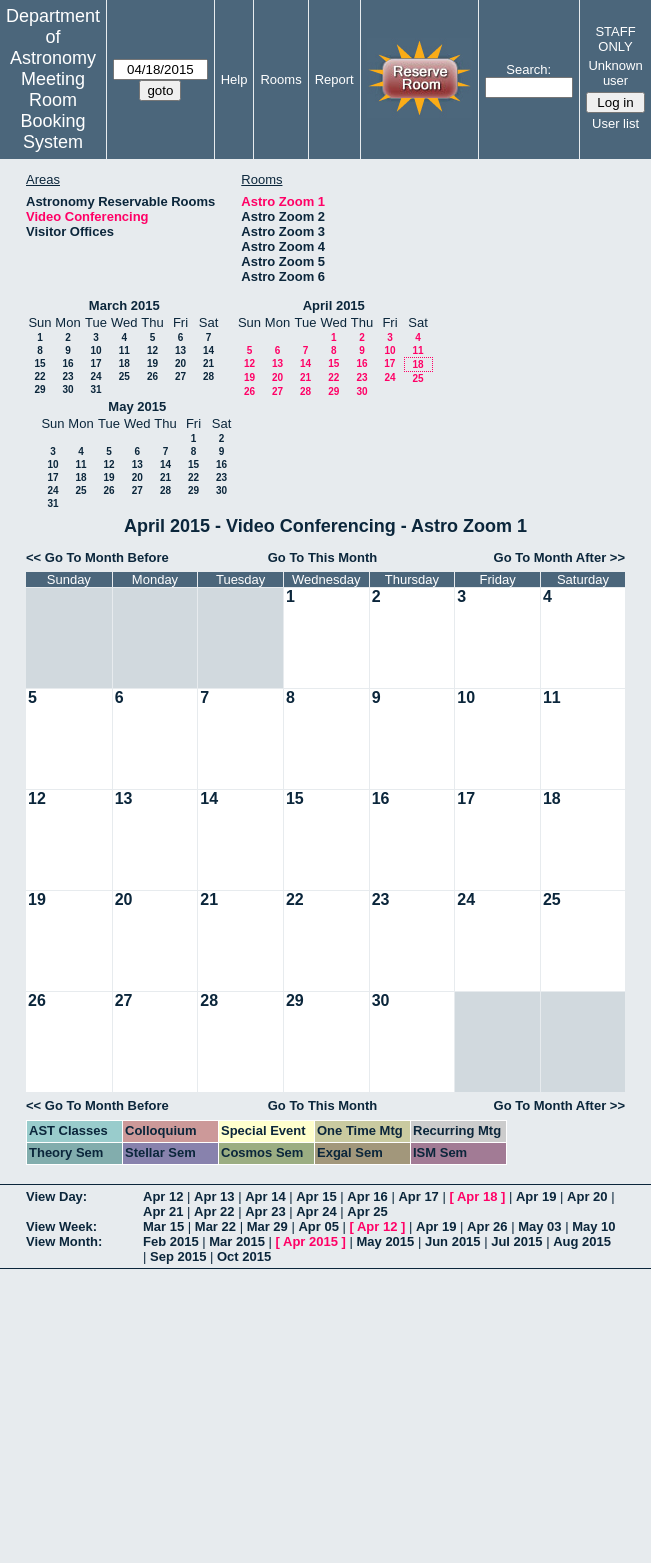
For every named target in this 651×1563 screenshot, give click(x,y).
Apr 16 (367, 1196)
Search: (528, 69)
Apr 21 (163, 1211)
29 (39, 389)
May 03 (539, 1226)
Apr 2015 (310, 1241)
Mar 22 (215, 1226)
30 (67, 389)
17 (95, 363)
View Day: (56, 1196)
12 (152, 350)
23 (67, 376)
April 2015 (334, 305)
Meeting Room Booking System (52, 110)
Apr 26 (487, 1226)
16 (67, 363)
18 (124, 363)
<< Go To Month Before (97, 557)
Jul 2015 (516, 1241)
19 (152, 363)
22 (39, 376)
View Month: (64, 1241)
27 (180, 376)
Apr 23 (265, 1211)
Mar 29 (267, 1226)
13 (180, 350)
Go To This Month (323, 557)
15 (39, 363)
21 (208, 363)
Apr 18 (477, 1196)
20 (180, 363)
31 (95, 389)
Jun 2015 (453, 1241)
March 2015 (124, 305)
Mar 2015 (237, 1241)
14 (208, 350)
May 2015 (137, 406)
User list (615, 123)
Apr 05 (318, 1226)
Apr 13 (214, 1196)
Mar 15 (163, 1226)
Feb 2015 (171, 1241)
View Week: (61, 1226)
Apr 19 (536, 1196)
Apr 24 (316, 1211)
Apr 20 (587, 1196)
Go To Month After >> (559, 557)
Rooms (280, 79)
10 (95, 350)
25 (124, 376)
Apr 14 (265, 1196)
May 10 (593, 1226)
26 (152, 376)
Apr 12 (163, 1196)
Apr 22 (214, 1211)
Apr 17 (418, 1196)
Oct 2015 (244, 1256)
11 (124, 350)
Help (234, 79)
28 (208, 376)
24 (95, 376)
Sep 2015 (178, 1256)
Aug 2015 (582, 1241)
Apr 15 (316, 1196)
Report (334, 79)
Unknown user (615, 73)
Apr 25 (367, 1211)
